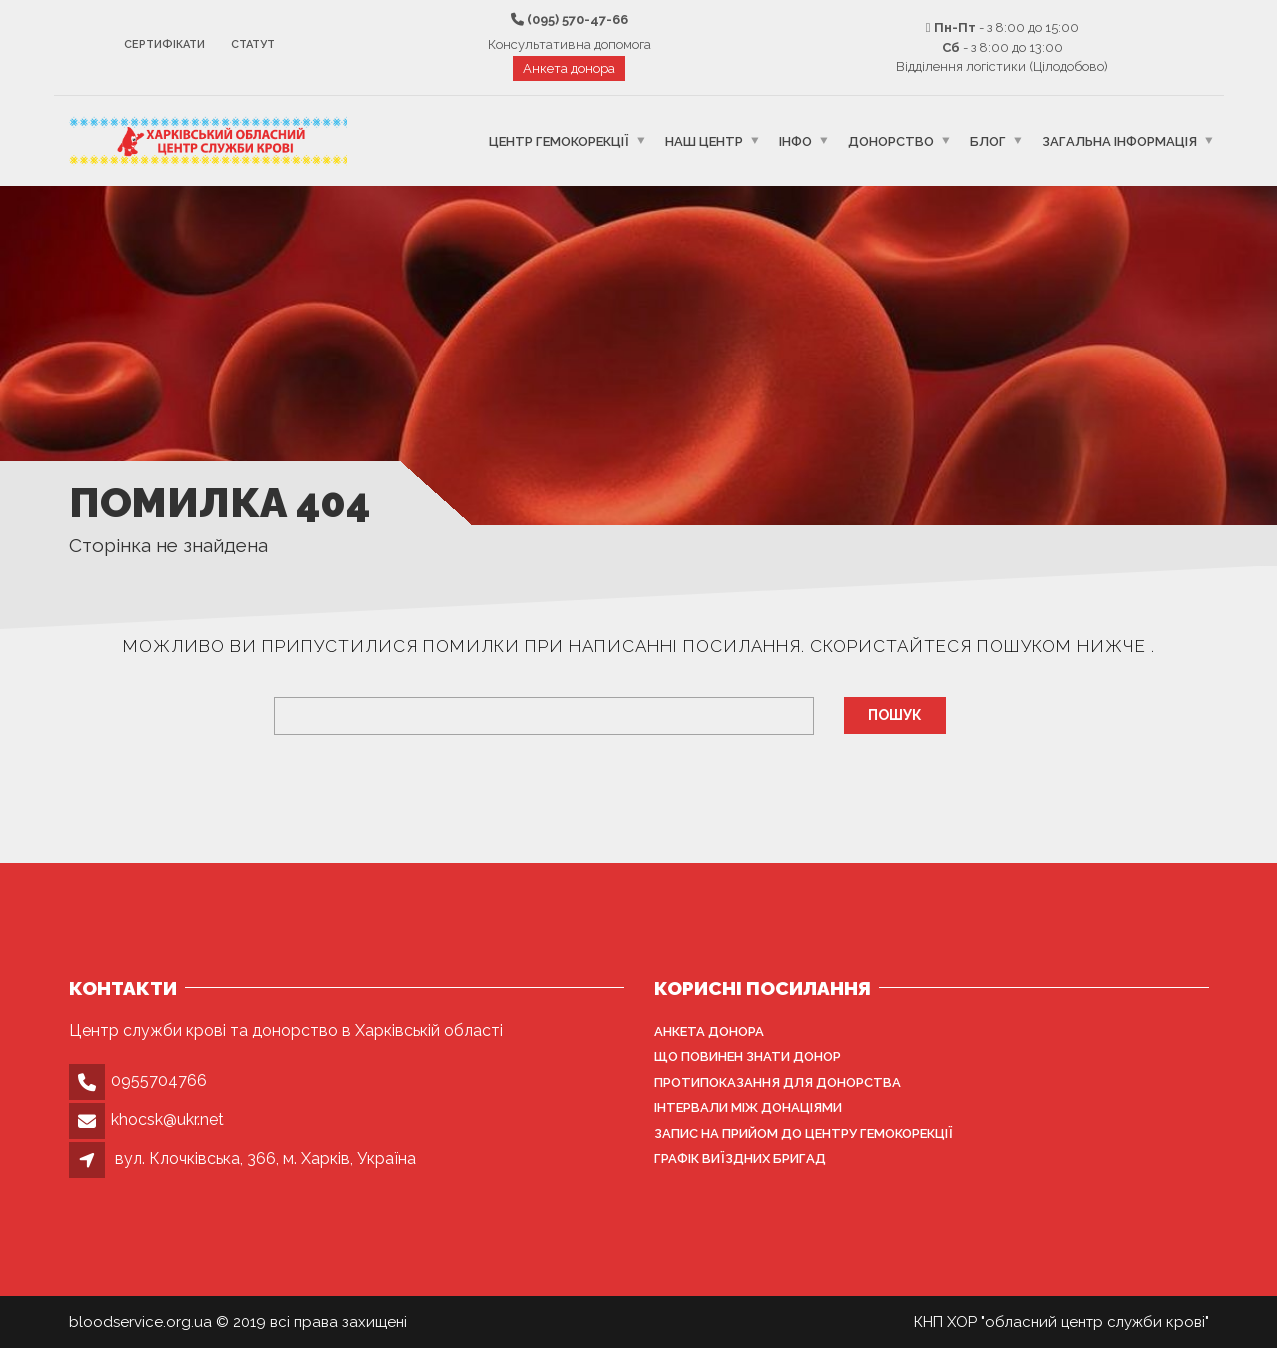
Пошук (895, 715)
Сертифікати (164, 44)
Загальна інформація (1119, 140)
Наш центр (704, 140)
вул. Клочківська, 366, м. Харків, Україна (265, 1158)
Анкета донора (569, 68)
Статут (253, 44)
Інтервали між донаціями (748, 1107)
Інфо (795, 140)
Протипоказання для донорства (777, 1082)
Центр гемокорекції (559, 140)
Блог (988, 140)
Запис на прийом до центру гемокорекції (803, 1133)
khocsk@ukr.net (167, 1119)
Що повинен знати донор (747, 1056)
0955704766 (159, 1080)
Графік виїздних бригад (740, 1158)
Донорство (891, 140)
